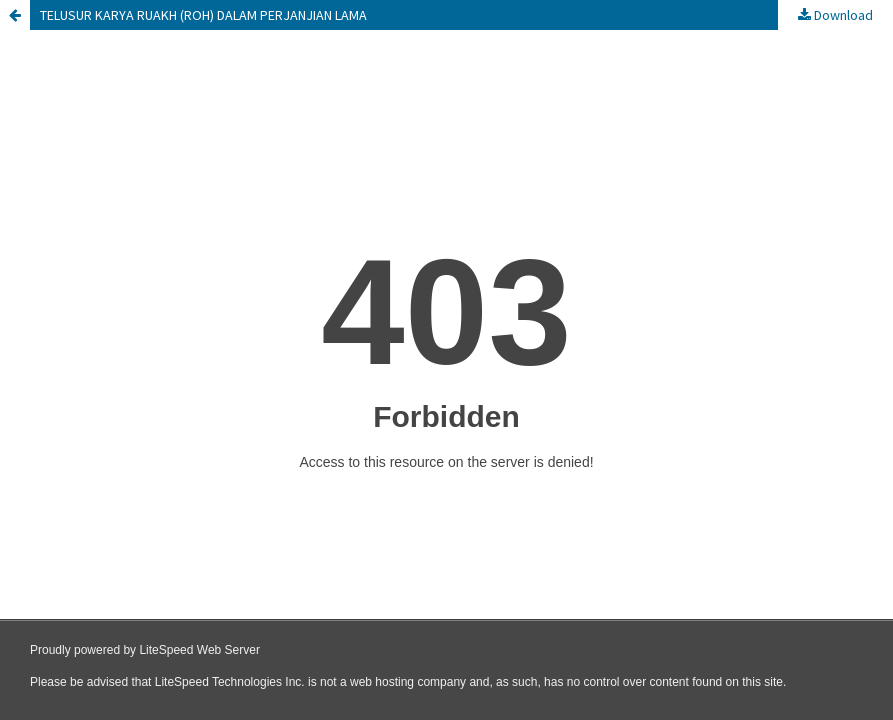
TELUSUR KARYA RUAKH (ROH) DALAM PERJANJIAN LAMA (203, 15)
